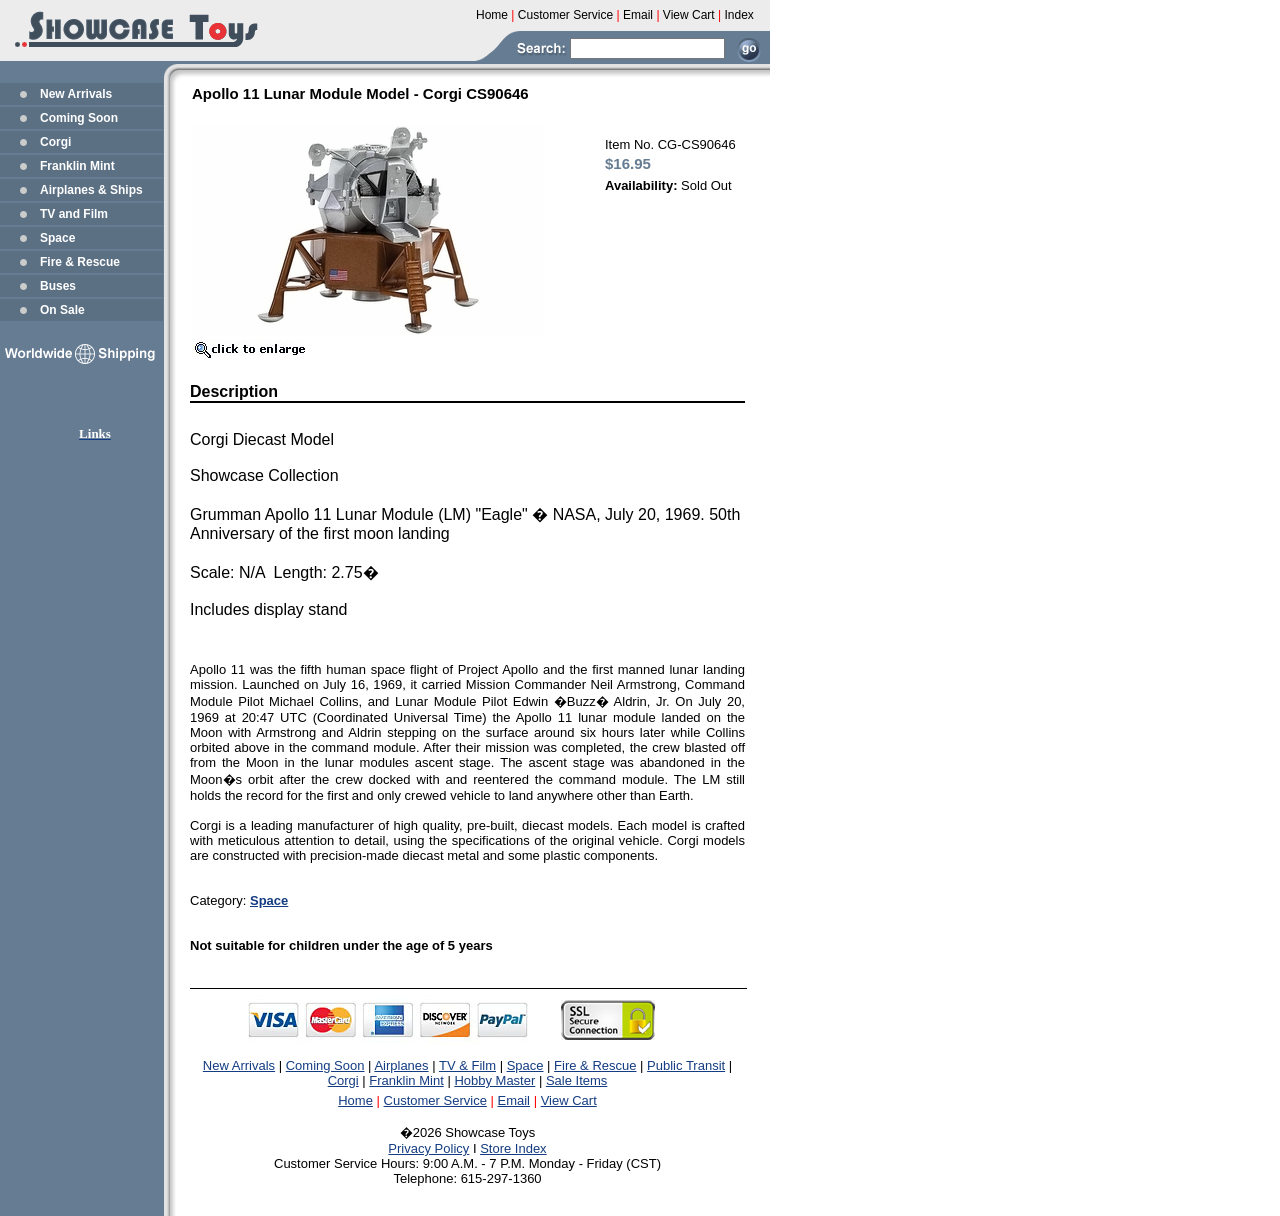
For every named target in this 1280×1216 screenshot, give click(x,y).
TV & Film (467, 1065)
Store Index (513, 1148)
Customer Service (435, 1100)
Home (355, 1100)
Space (57, 238)
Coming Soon (79, 118)
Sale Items (576, 1080)
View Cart (569, 1100)
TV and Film (74, 214)
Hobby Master (494, 1080)
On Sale (62, 310)
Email (514, 1100)
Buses (58, 286)
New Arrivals (76, 94)
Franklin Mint (77, 166)
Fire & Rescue (80, 262)
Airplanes (401, 1065)
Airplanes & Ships (91, 190)
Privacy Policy (428, 1148)
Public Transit (686, 1065)
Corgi (55, 142)
